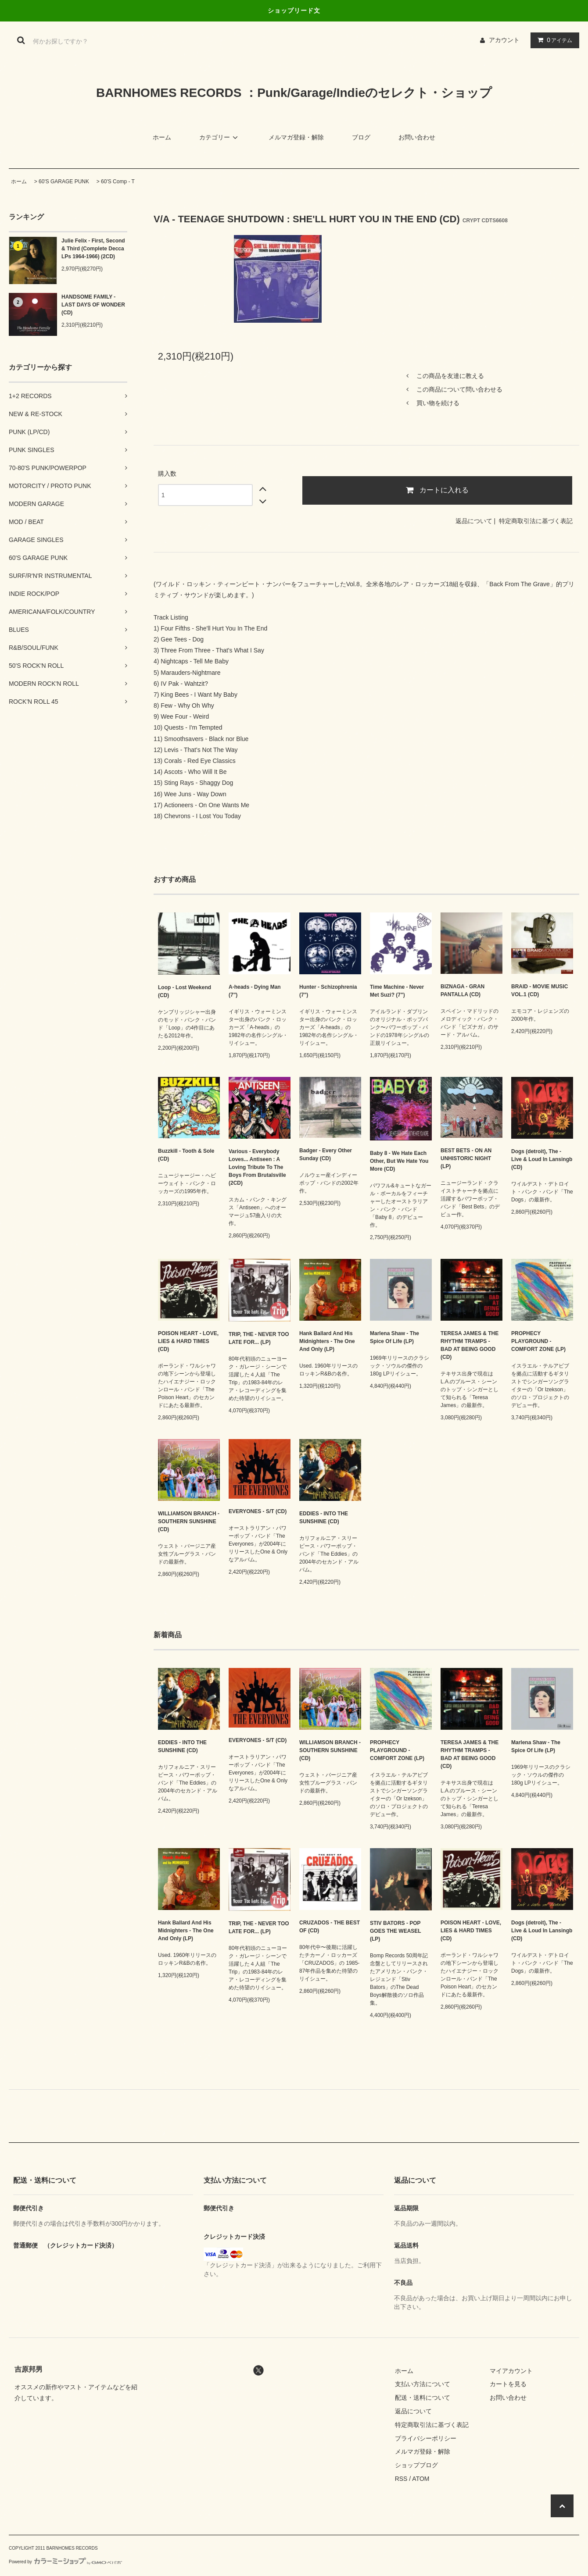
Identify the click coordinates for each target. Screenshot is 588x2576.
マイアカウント (511, 2370)
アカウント (504, 39)
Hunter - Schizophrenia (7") (328, 991)
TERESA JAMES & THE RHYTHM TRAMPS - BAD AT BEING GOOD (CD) (469, 1345)
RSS (401, 2478)
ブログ (361, 137)
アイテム (553, 39)
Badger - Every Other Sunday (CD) (325, 1154)
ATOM (420, 2478)
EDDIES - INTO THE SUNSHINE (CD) (323, 1518)
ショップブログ (416, 2465)
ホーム (162, 137)
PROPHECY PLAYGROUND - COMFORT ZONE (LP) (538, 1341)
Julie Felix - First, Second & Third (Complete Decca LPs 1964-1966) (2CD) (93, 249)
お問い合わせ (416, 137)
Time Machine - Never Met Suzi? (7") (397, 991)
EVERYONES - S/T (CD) (258, 1511)
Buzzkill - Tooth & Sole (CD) (186, 1155)
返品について (473, 520)
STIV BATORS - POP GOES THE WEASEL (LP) (395, 1931)
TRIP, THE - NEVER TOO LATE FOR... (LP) (259, 1338)
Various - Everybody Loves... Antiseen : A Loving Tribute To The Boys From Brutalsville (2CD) (257, 1167)
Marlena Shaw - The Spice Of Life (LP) (394, 1337)
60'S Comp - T (118, 181)
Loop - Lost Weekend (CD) (184, 991)
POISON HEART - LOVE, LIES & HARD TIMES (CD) (188, 1341)
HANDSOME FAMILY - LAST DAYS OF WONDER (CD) (93, 305)
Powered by (65, 2561)
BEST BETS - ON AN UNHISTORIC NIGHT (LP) (466, 1158)
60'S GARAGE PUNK (64, 181)
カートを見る (508, 2383)
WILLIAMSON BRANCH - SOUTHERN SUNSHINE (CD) (188, 1521)
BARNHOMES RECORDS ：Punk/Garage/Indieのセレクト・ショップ (294, 93)
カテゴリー (219, 137)
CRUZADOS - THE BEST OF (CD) (329, 1927)
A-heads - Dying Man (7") (255, 991)
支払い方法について (422, 2383)
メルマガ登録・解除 (296, 137)
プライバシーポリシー (425, 2438)
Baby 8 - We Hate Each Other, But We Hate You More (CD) (399, 1161)
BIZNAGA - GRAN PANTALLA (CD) (462, 990)
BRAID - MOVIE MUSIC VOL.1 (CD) (539, 990)
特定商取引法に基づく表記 (536, 520)
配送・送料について (422, 2397)
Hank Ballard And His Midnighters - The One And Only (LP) (327, 1341)
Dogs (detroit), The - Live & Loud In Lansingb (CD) (541, 1159)
